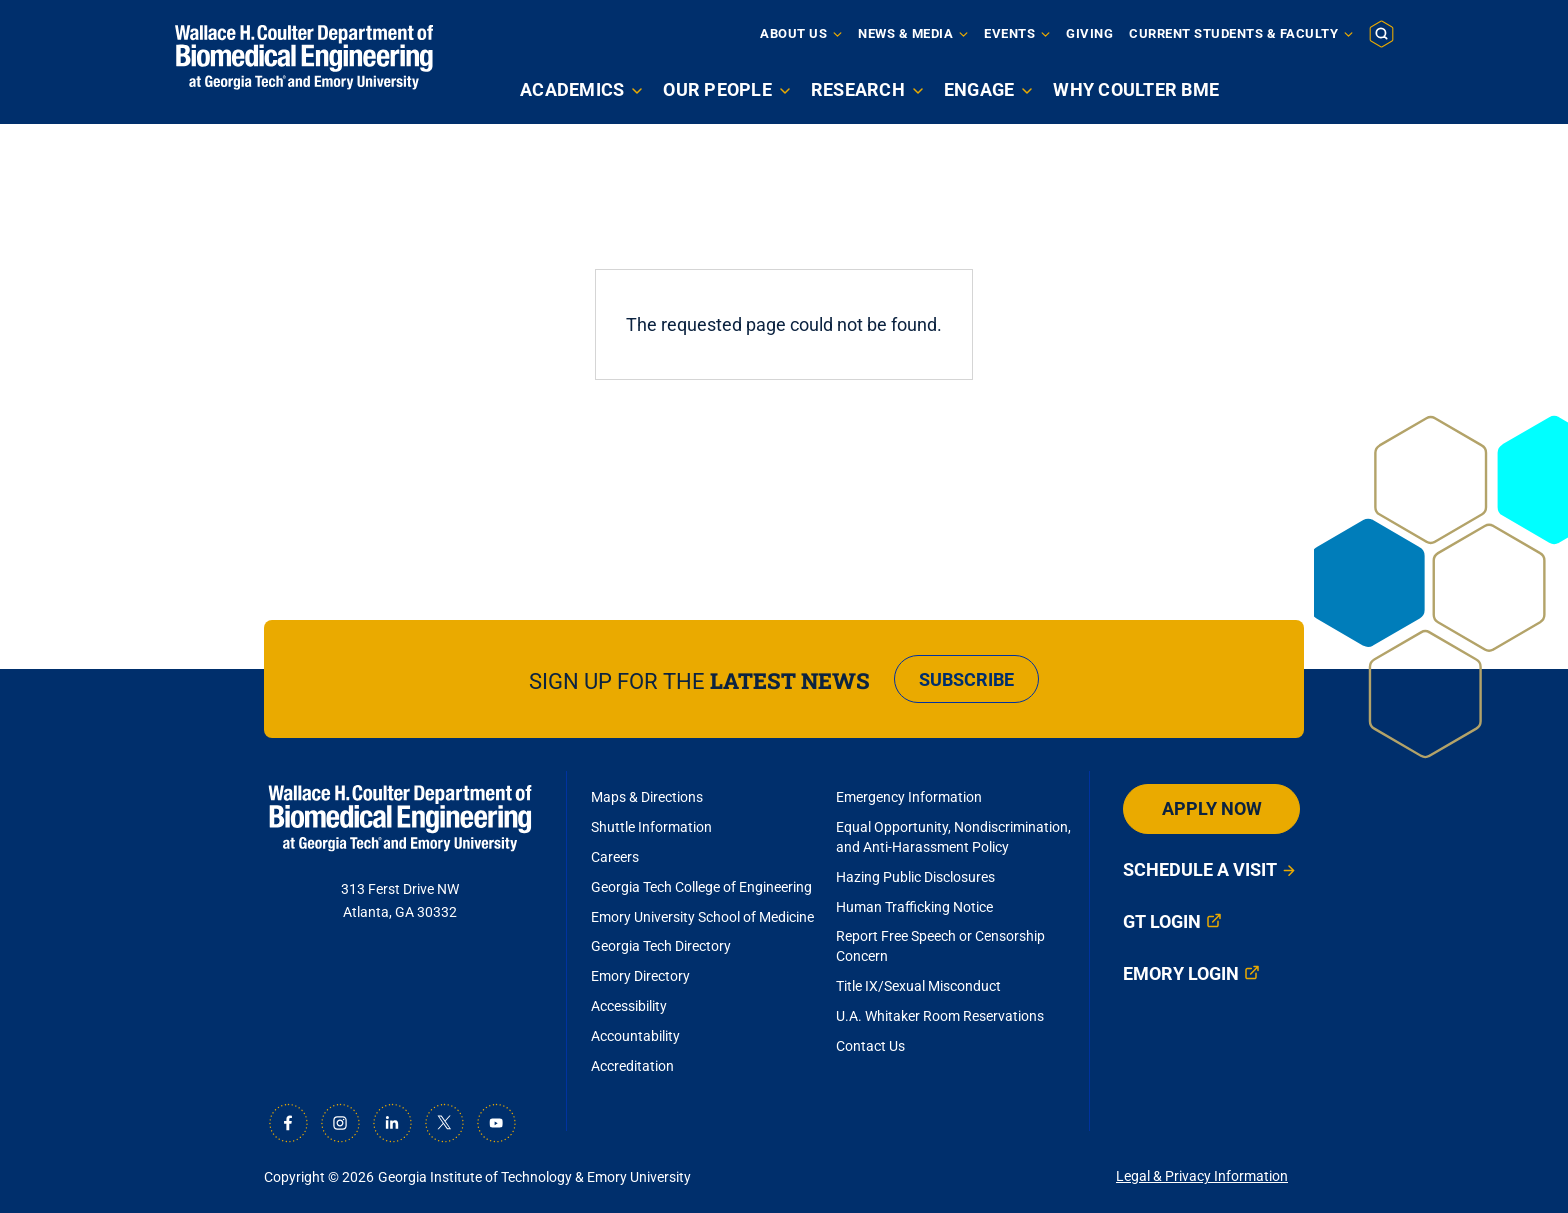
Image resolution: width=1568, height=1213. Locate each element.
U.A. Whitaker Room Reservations (940, 1016)
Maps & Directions (647, 797)
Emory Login (1181, 973)
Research (858, 89)
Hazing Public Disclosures (915, 877)
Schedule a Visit (1200, 869)
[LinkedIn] (392, 1123)
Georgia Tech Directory (661, 946)
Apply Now (1212, 808)
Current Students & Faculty (1233, 33)
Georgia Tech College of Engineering (701, 887)
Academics (572, 89)
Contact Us (870, 1046)
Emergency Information (909, 797)
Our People (717, 89)
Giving (1089, 33)
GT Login (1162, 921)
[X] (444, 1123)
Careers (615, 857)
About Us (793, 33)
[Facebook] (288, 1123)
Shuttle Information (651, 827)
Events (1009, 33)
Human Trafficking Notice (914, 907)
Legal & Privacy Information (1202, 1176)
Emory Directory (640, 976)
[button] (1381, 33)
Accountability (635, 1036)
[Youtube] (496, 1123)
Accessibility (629, 1006)
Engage (979, 89)
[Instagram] (340, 1123)
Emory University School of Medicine (704, 917)
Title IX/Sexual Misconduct (918, 986)
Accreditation (632, 1066)
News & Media (905, 33)
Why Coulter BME (1136, 89)
